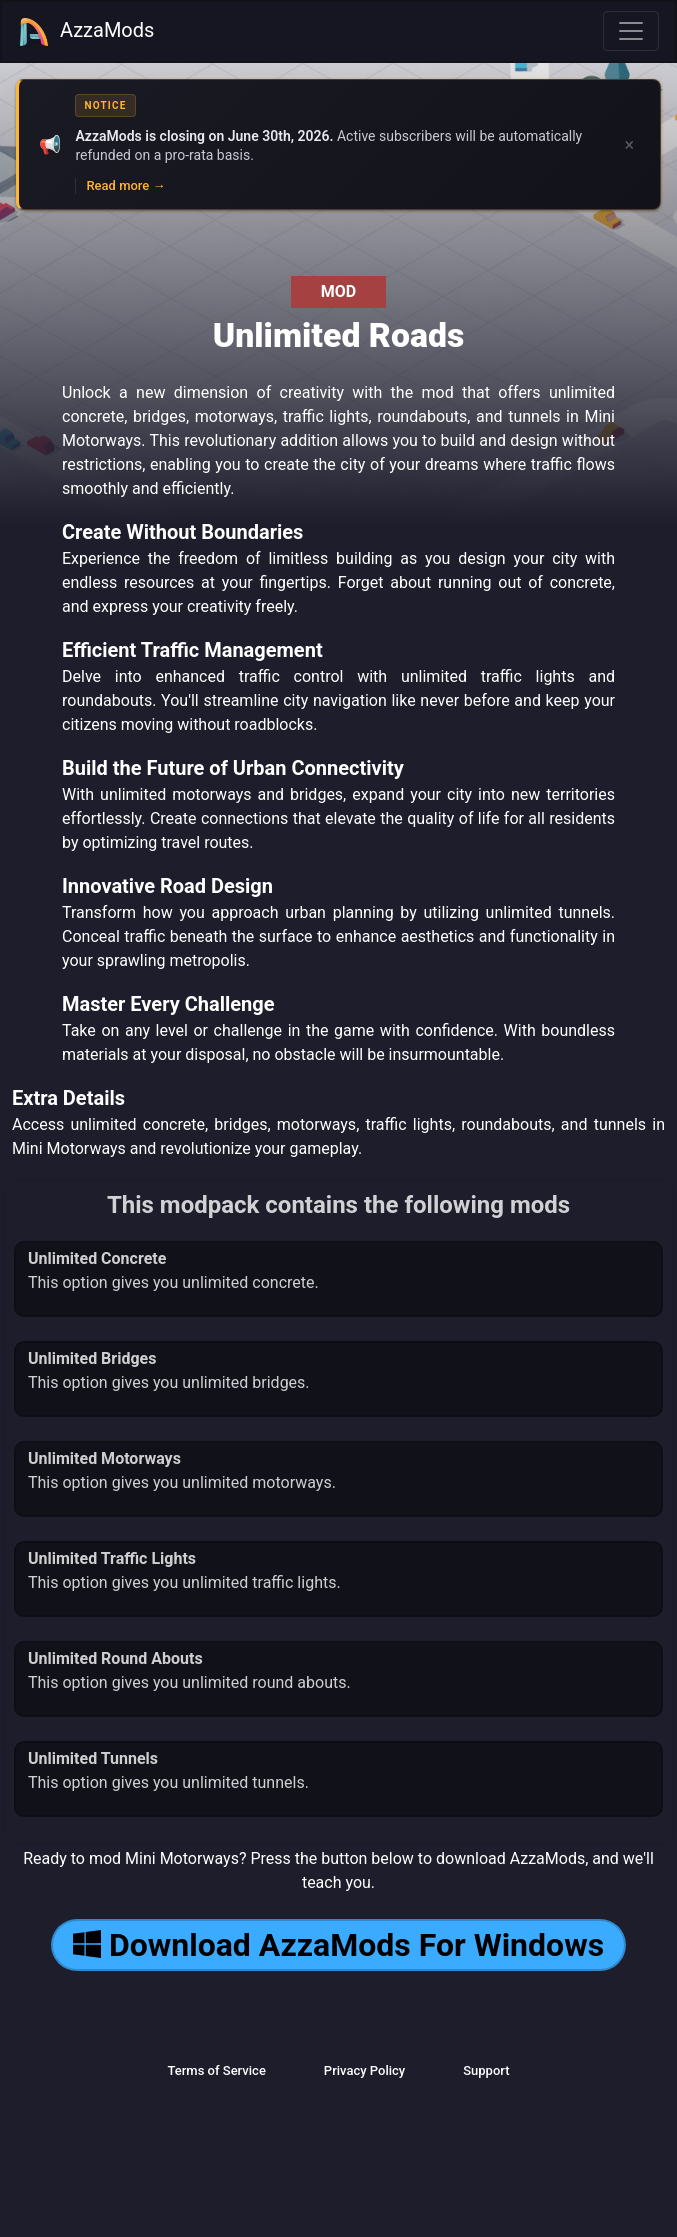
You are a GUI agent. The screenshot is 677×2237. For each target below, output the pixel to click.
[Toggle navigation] (631, 31)
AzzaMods (86, 32)
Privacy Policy (364, 2070)
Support (486, 2070)
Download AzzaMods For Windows (338, 1945)
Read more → (125, 185)
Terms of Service (216, 2070)
